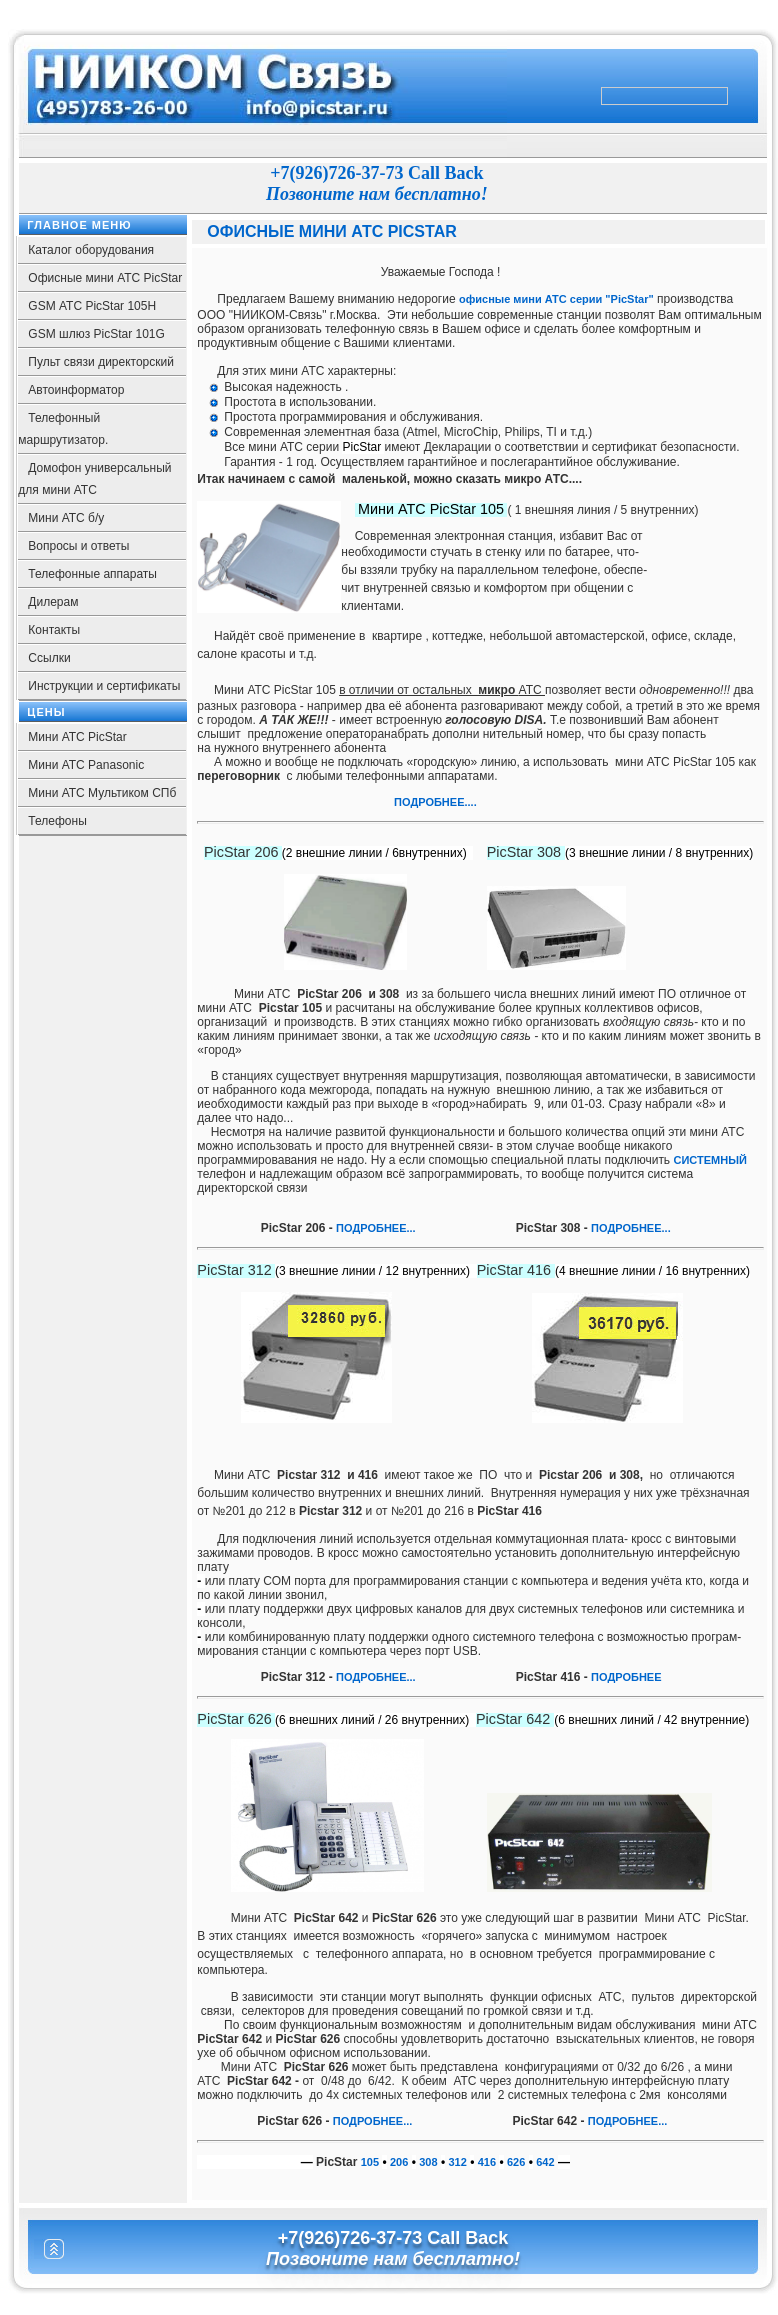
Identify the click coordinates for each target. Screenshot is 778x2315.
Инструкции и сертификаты (104, 686)
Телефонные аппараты (92, 574)
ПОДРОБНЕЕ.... (437, 802)
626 (516, 2162)
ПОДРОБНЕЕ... (376, 1228)
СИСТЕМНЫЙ (709, 1160)
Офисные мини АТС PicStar (105, 278)
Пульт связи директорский (101, 362)
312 (458, 2162)
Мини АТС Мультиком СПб (102, 793)
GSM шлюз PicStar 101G (96, 334)
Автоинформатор (76, 390)
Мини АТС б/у (66, 518)
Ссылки (49, 658)
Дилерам (53, 602)
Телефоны (57, 821)
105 (370, 2162)
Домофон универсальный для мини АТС (94, 479)
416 (487, 2162)
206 (399, 2162)
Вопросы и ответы (78, 546)
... (666, 1228)
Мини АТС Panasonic (86, 765)
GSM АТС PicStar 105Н (92, 306)
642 (545, 2162)
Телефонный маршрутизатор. (63, 429)
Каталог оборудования (91, 250)
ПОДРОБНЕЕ (626, 1228)
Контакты (54, 630)
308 (428, 2162)
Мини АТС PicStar (77, 737)
